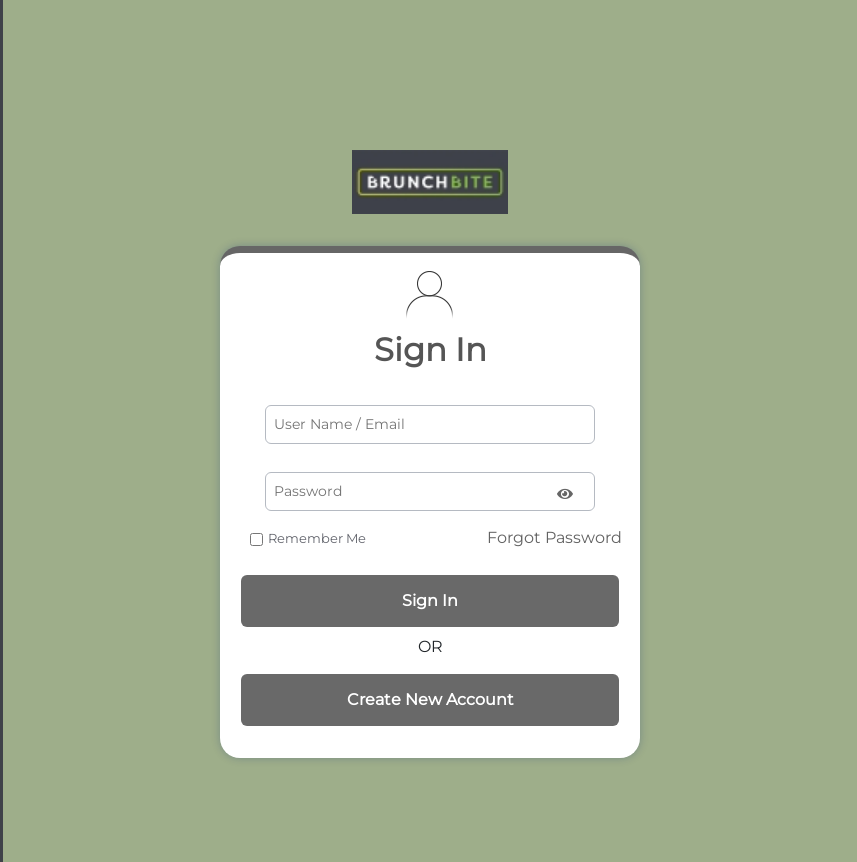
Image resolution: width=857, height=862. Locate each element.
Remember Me (317, 538)
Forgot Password (554, 537)
